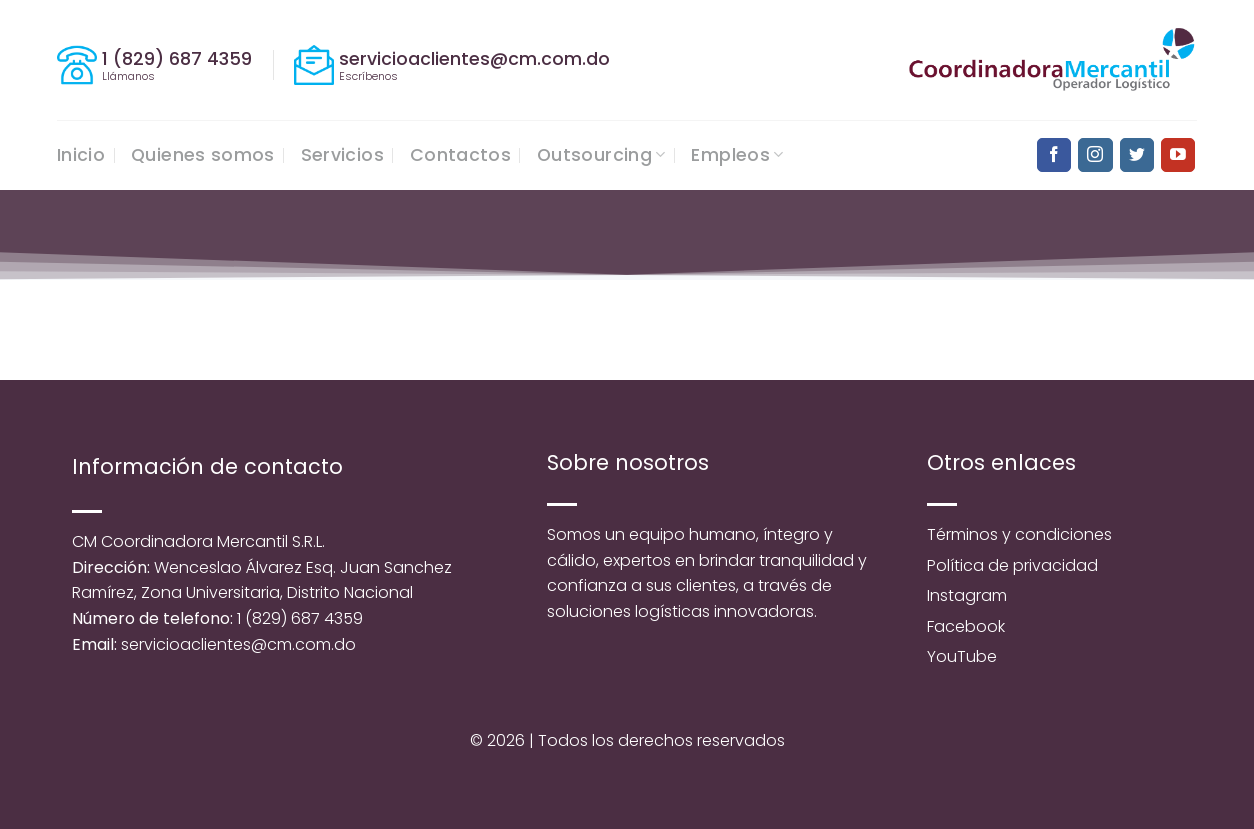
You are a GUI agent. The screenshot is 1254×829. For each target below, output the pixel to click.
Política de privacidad (1012, 565)
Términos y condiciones (1019, 534)
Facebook (966, 626)
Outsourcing (601, 155)
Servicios (342, 155)
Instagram (967, 595)
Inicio (81, 155)
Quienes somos (203, 155)
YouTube (962, 656)
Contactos (460, 155)
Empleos (737, 155)
